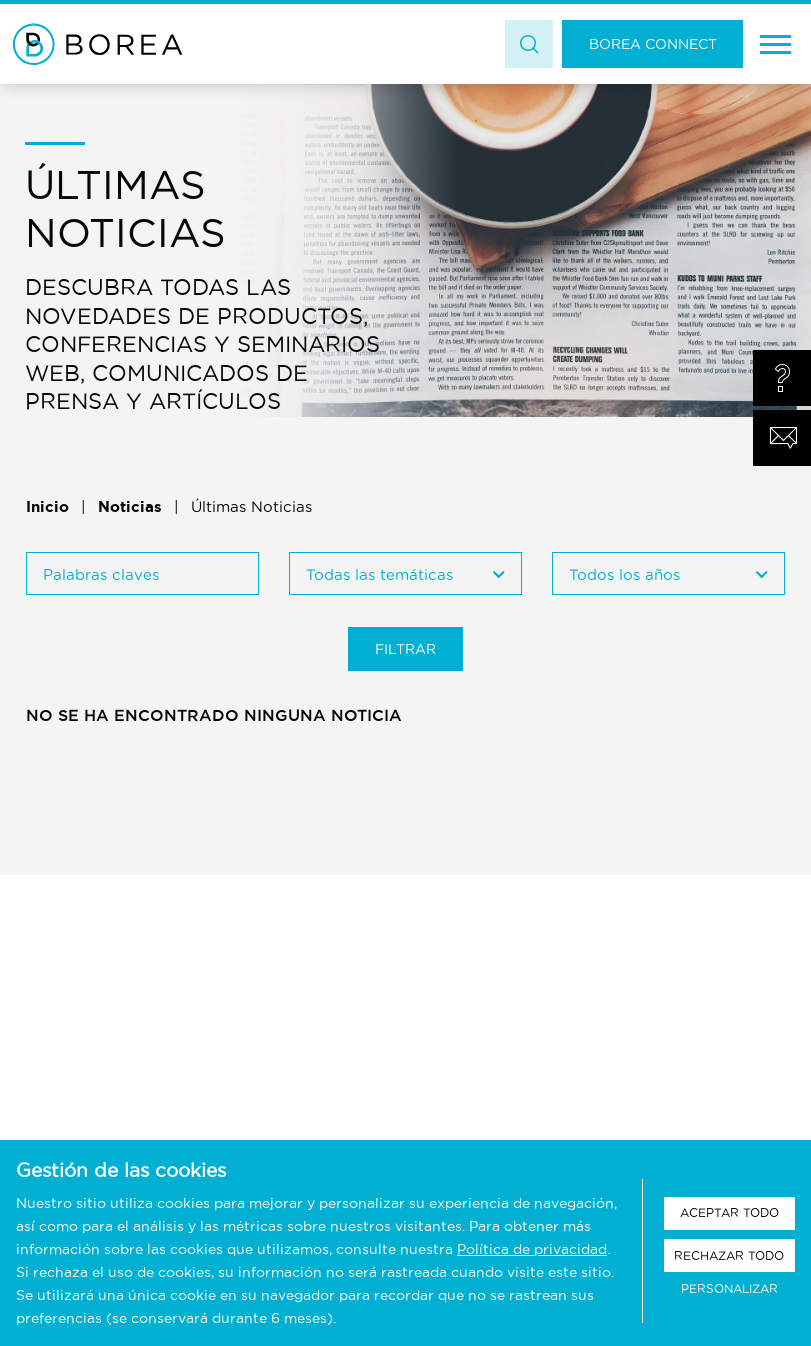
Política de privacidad (532, 1249)
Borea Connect (653, 44)
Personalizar (729, 1288)
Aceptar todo (729, 1212)
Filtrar (405, 649)
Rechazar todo (729, 1255)
